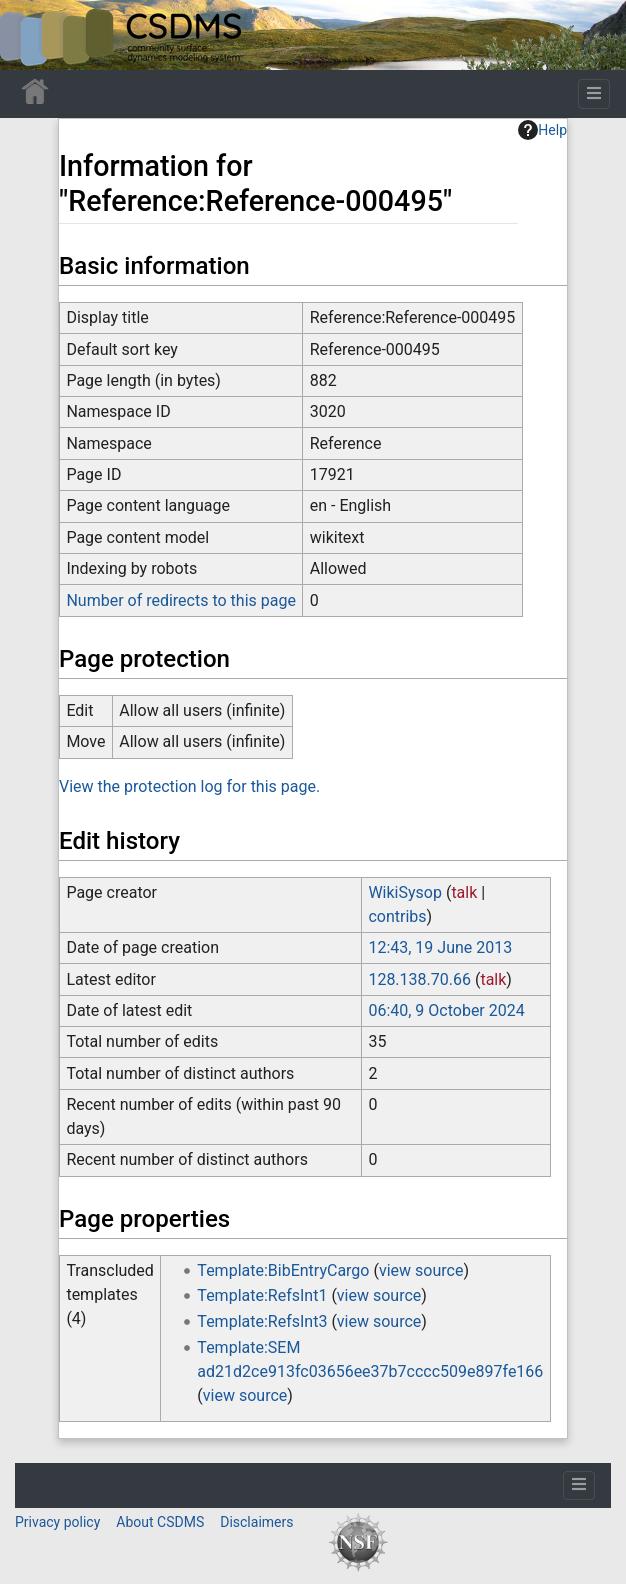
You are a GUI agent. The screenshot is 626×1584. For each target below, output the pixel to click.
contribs (397, 916)
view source (421, 1270)
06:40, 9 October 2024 (446, 1010)
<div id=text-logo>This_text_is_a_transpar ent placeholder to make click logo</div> (32, 35)
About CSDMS (160, 1522)
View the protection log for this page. (189, 786)
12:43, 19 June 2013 (440, 947)
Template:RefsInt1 (262, 1295)
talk (464, 892)
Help (542, 130)
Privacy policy (57, 1522)
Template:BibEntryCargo (283, 1270)
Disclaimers (256, 1522)
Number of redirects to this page (181, 600)
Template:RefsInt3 (262, 1321)
